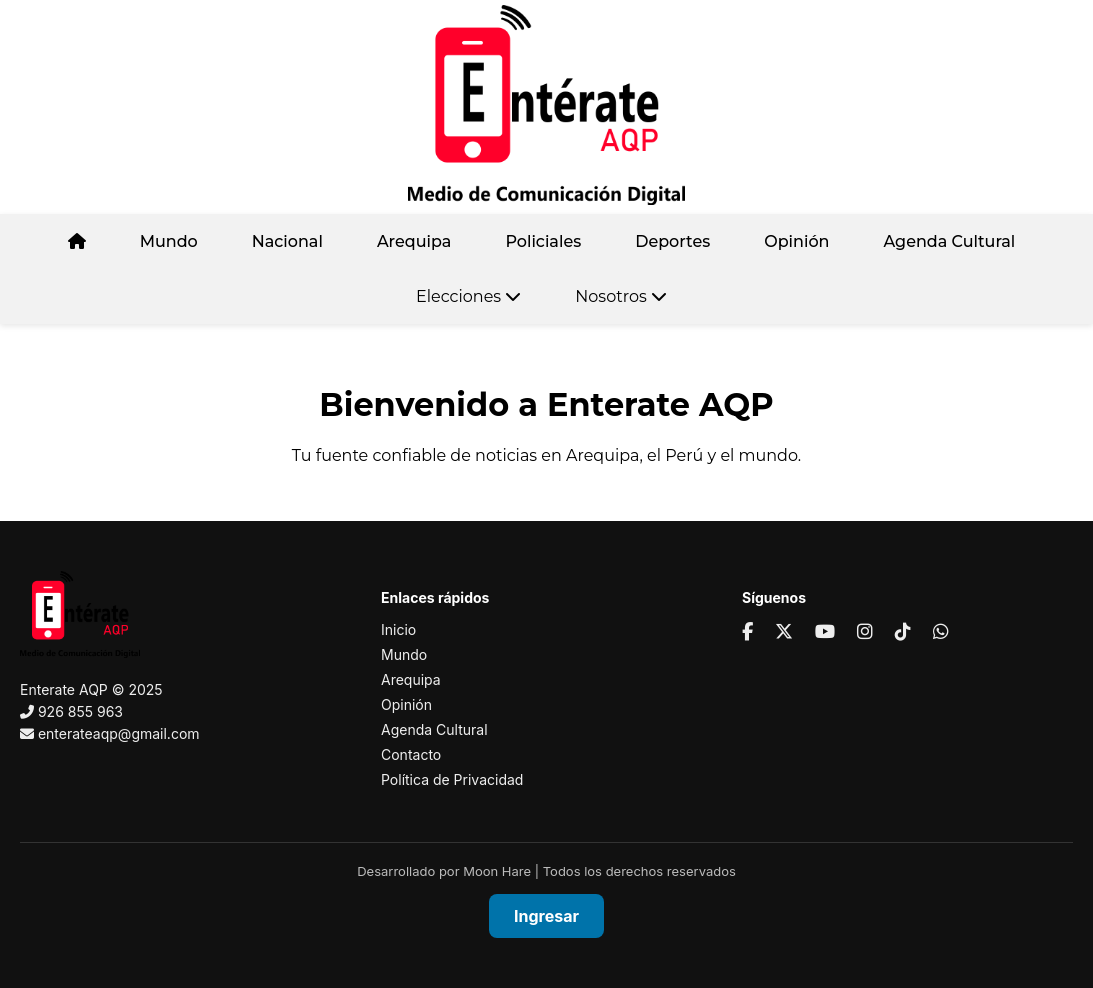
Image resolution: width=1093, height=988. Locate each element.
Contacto (411, 754)
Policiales (543, 241)
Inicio (398, 629)
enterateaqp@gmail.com (119, 733)
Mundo (169, 241)
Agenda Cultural (949, 241)
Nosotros (621, 296)
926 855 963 (80, 711)
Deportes (672, 241)
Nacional (287, 241)
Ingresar (546, 916)
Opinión (796, 241)
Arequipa (414, 241)
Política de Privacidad (452, 779)
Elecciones (468, 296)
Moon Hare (497, 871)
